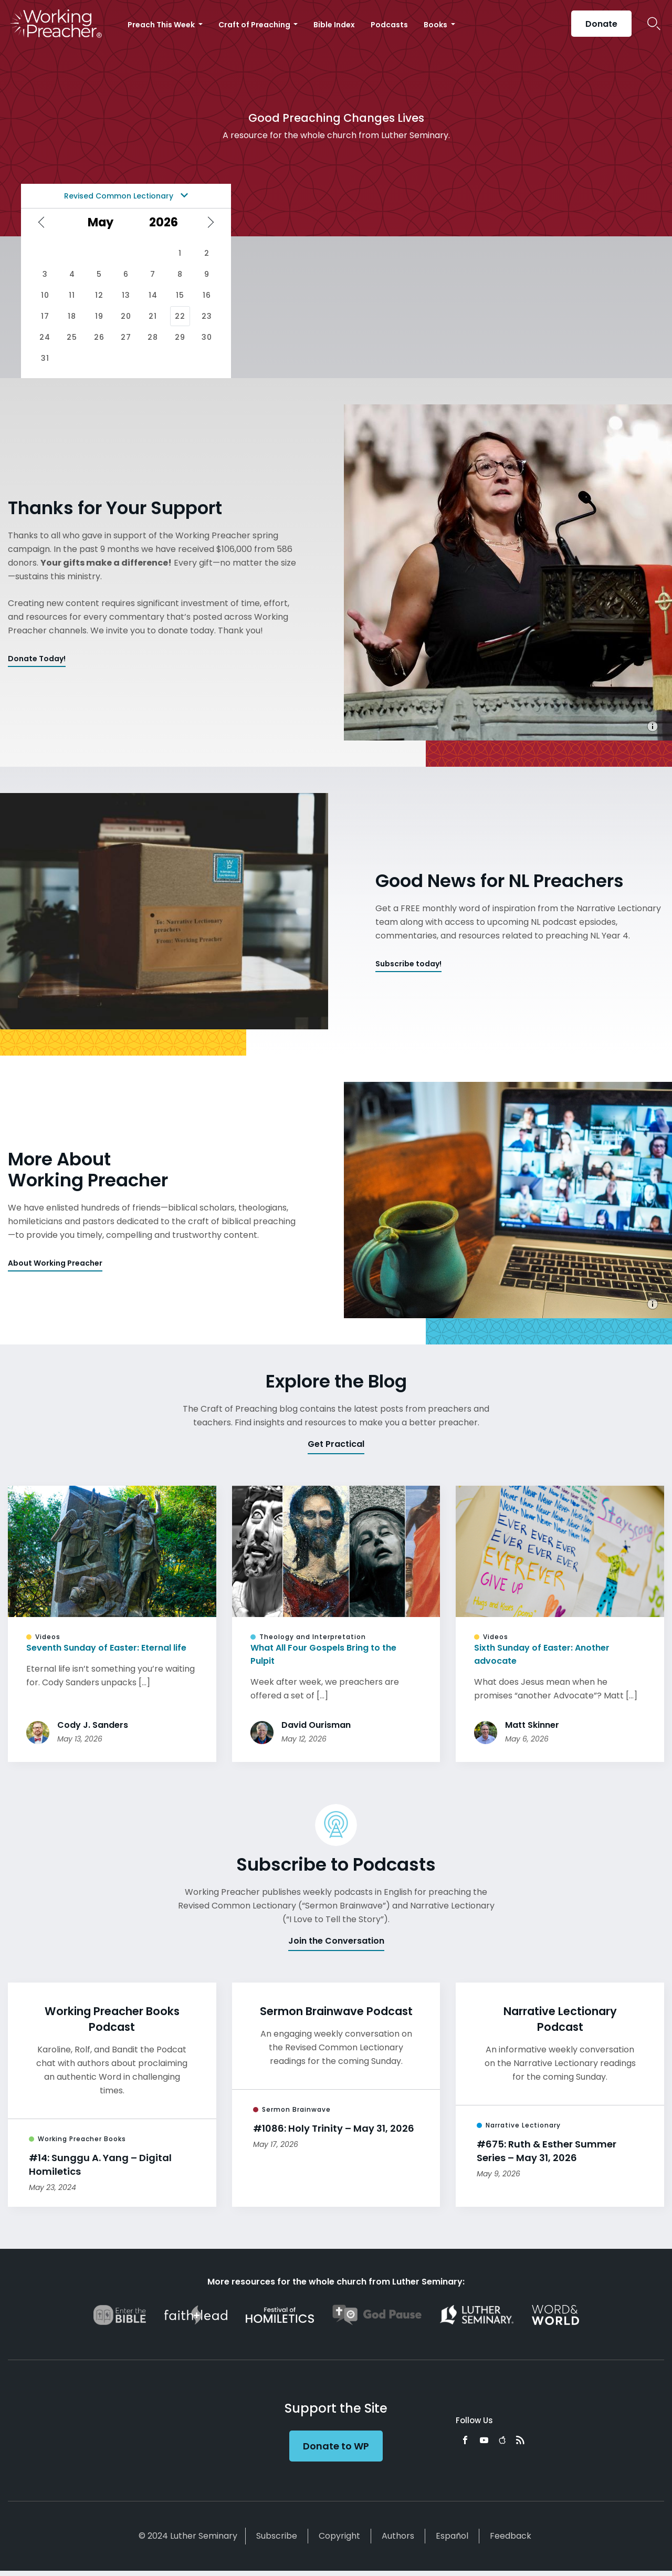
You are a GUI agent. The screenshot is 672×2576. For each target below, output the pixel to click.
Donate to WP (336, 2446)
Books (436, 24)
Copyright (339, 2536)
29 (180, 337)
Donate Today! (37, 658)
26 (99, 337)
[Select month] (103, 222)
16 (207, 295)
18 (72, 316)
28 (153, 337)
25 (72, 337)
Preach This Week (162, 24)
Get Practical (336, 1444)
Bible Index (334, 24)
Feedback (510, 2536)
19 (99, 316)
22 (180, 316)
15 (180, 295)
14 (153, 295)
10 (45, 295)
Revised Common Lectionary (126, 196)
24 (44, 337)
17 (45, 316)
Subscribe (276, 2536)
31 (45, 358)
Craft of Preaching (255, 24)
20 (126, 316)
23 (207, 316)
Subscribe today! (408, 963)
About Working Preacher (55, 1263)
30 (207, 337)
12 (99, 295)
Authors (398, 2536)
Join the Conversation (336, 1941)
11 (72, 295)
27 (126, 337)
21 (153, 316)
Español (452, 2536)
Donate (601, 24)
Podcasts (389, 24)
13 (126, 295)
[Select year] (167, 222)
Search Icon (653, 24)
